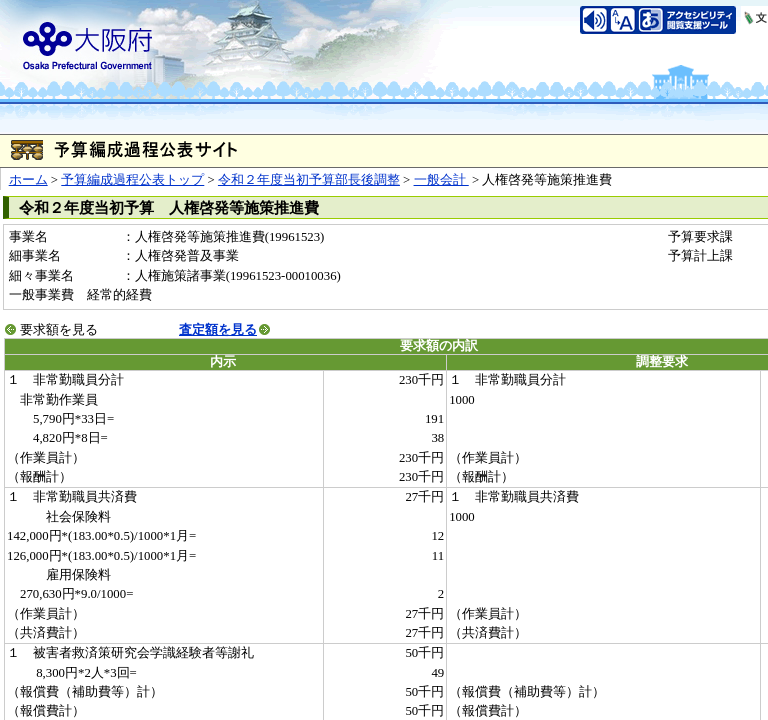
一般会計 (441, 180)
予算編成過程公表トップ (132, 180)
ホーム (28, 180)
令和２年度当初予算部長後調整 (309, 180)
